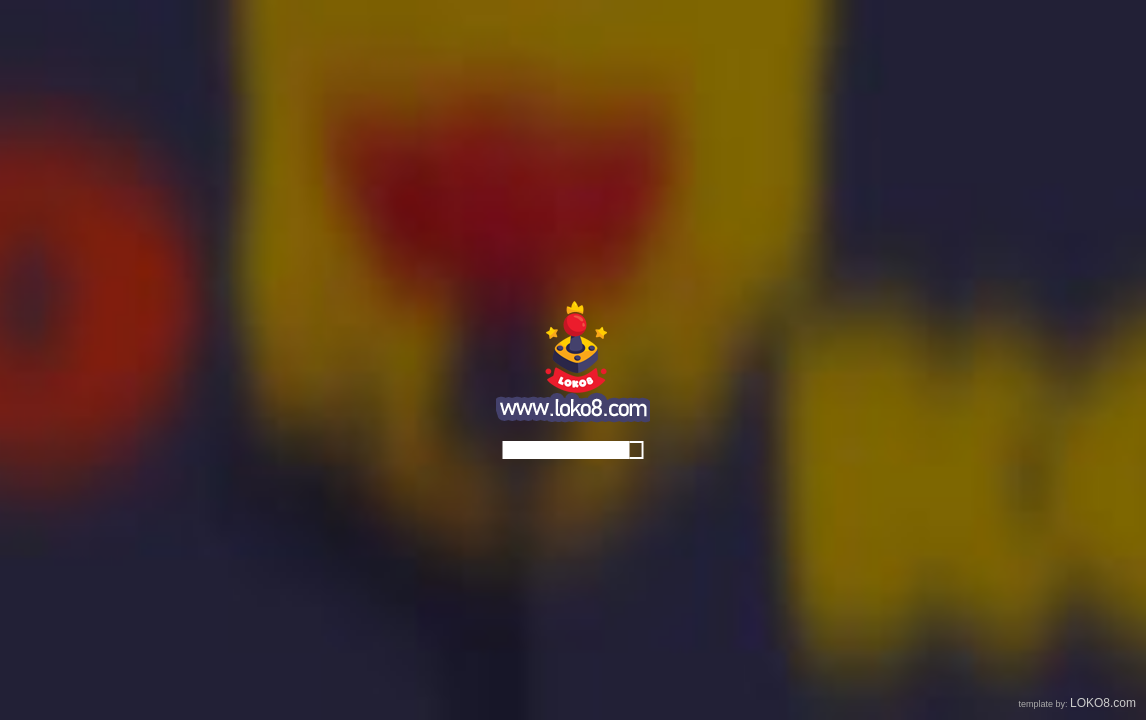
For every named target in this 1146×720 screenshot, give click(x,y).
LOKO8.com (1103, 703)
